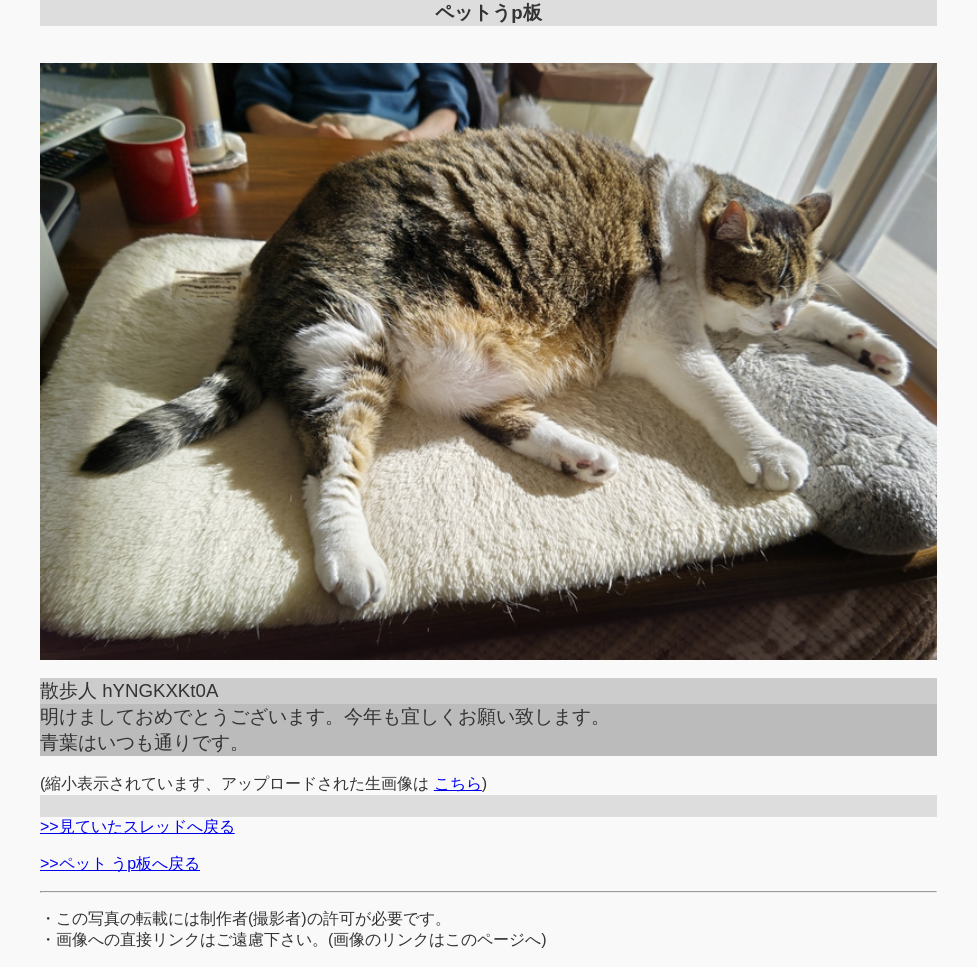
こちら (458, 783)
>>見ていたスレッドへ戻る (137, 826)
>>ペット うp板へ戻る (120, 863)
